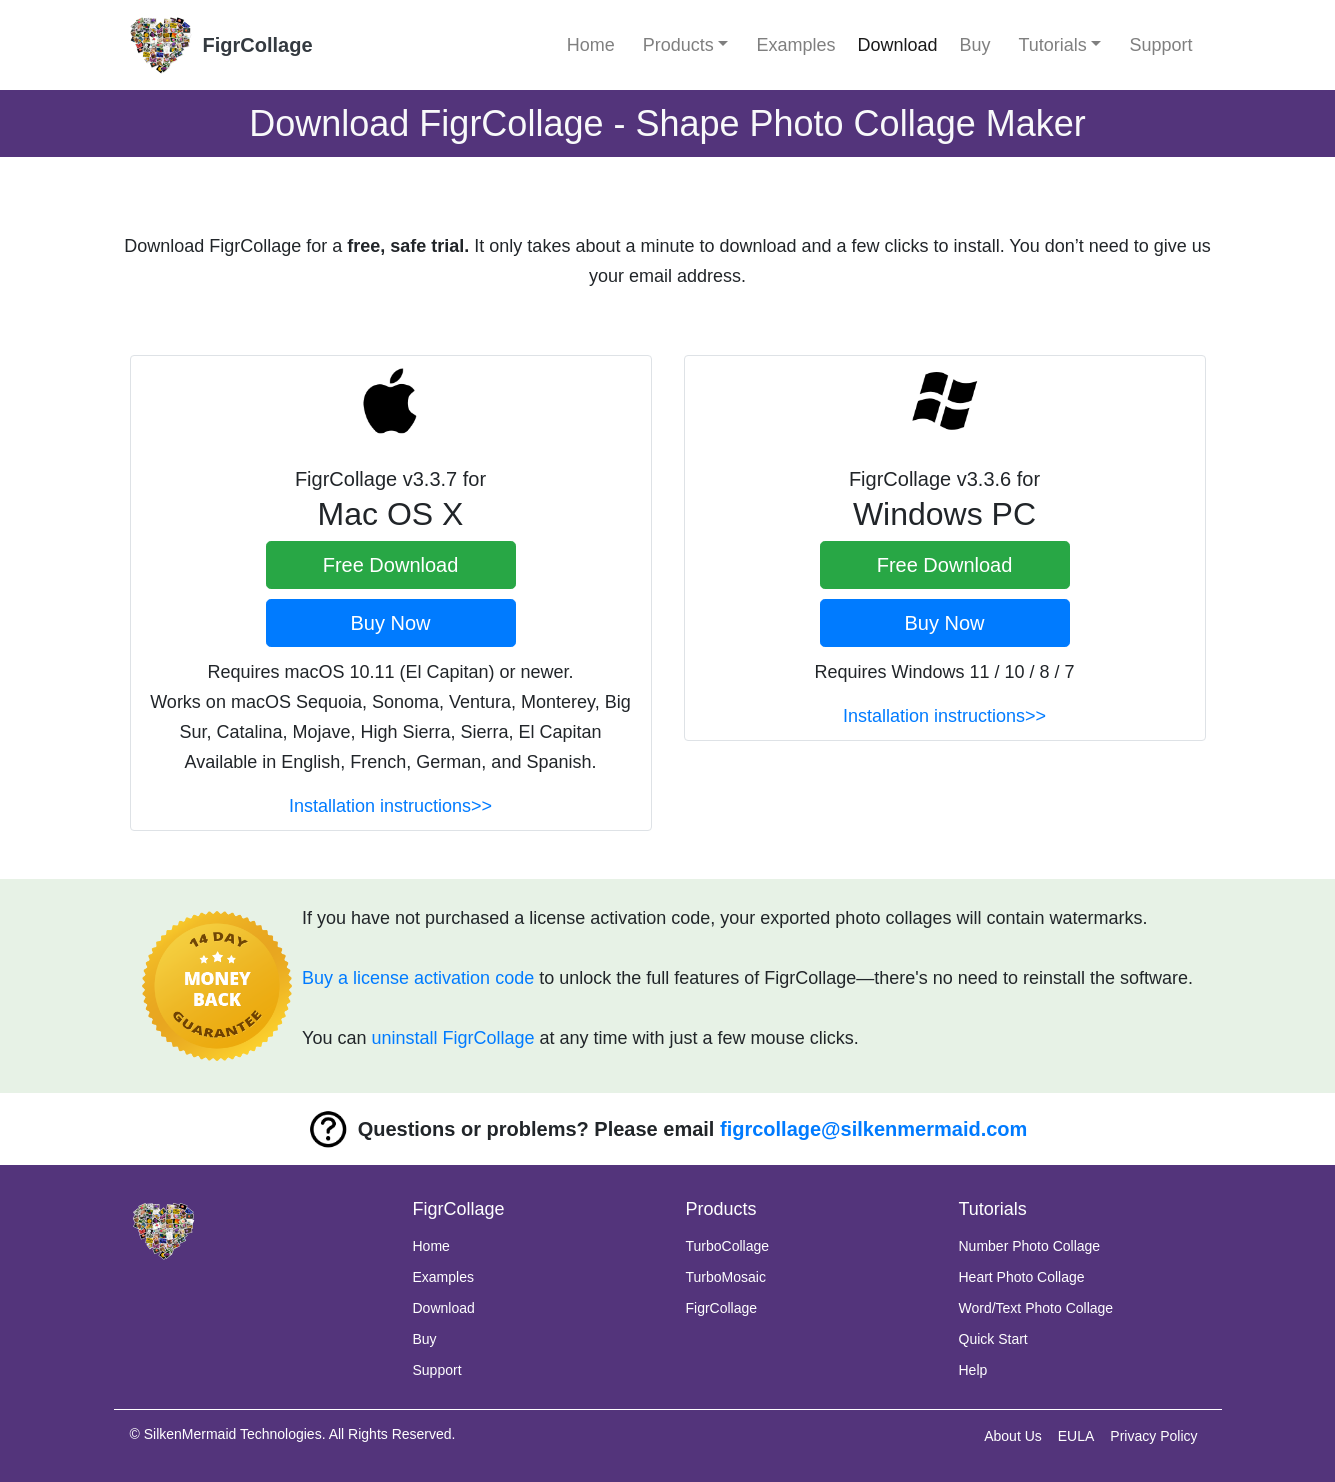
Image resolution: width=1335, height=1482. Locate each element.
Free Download (391, 565)
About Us (1013, 1436)
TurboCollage (728, 1246)
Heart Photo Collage (1022, 1277)
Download (897, 45)
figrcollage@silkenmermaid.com (873, 1129)
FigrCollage (722, 1308)
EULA (1076, 1436)
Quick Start (993, 1339)
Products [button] (678, 45)
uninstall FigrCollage (452, 1038)
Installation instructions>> (390, 806)
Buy (974, 45)
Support (1160, 45)
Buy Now (390, 623)
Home (591, 45)
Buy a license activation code (418, 978)
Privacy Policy (1153, 1436)
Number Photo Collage (1030, 1246)
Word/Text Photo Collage (1036, 1308)
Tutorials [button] (1053, 45)
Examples (795, 45)
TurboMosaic (726, 1277)
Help (973, 1370)
